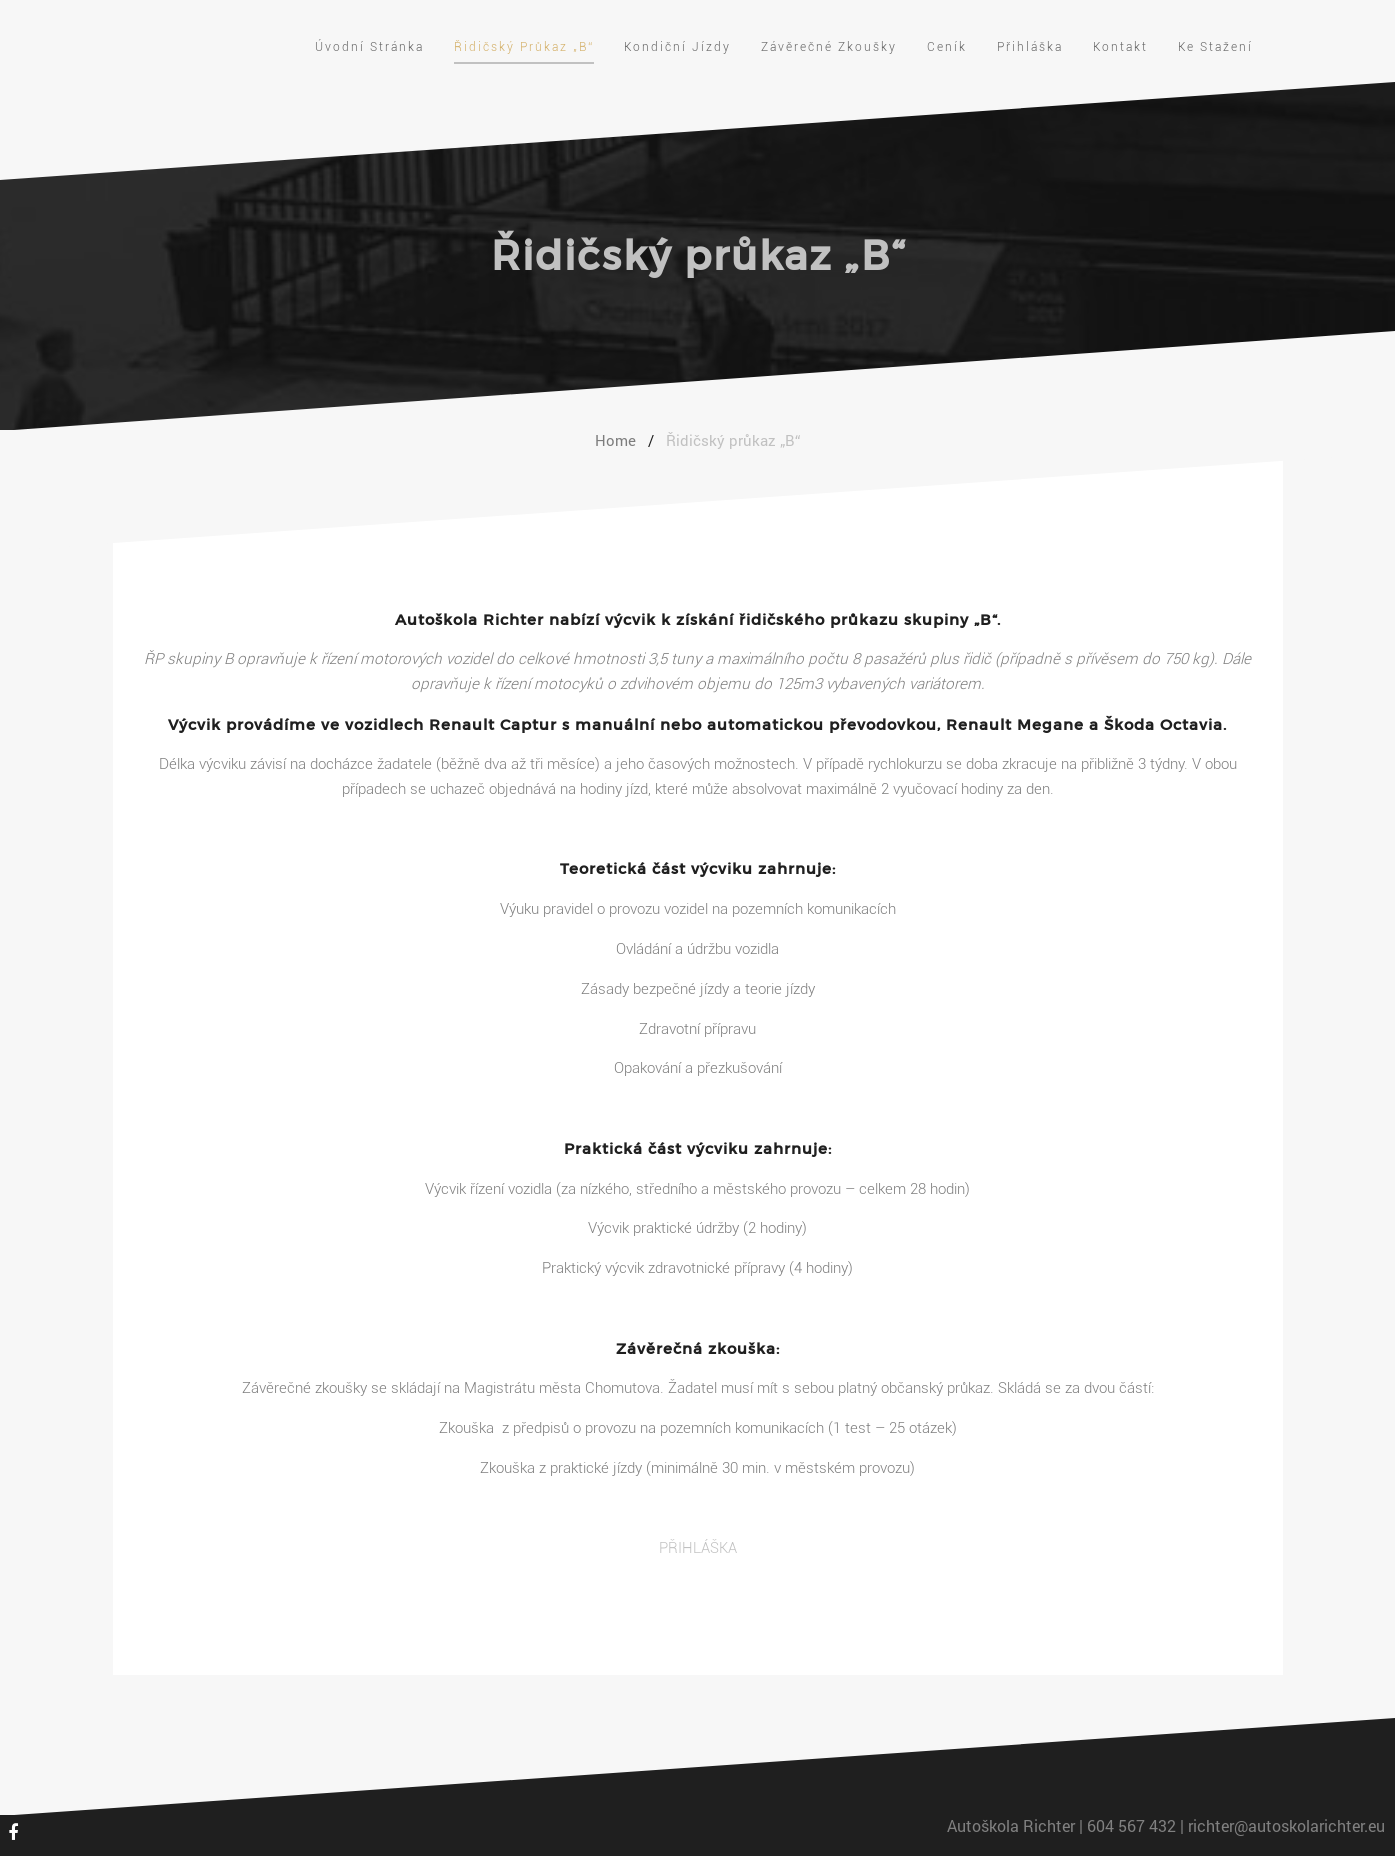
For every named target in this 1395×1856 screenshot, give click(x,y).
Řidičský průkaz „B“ (524, 47)
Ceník (947, 47)
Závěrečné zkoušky (829, 47)
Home (615, 440)
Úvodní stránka (369, 47)
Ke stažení (1215, 47)
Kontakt (1120, 47)
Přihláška (1030, 47)
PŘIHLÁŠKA (698, 1548)
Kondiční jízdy (677, 47)
